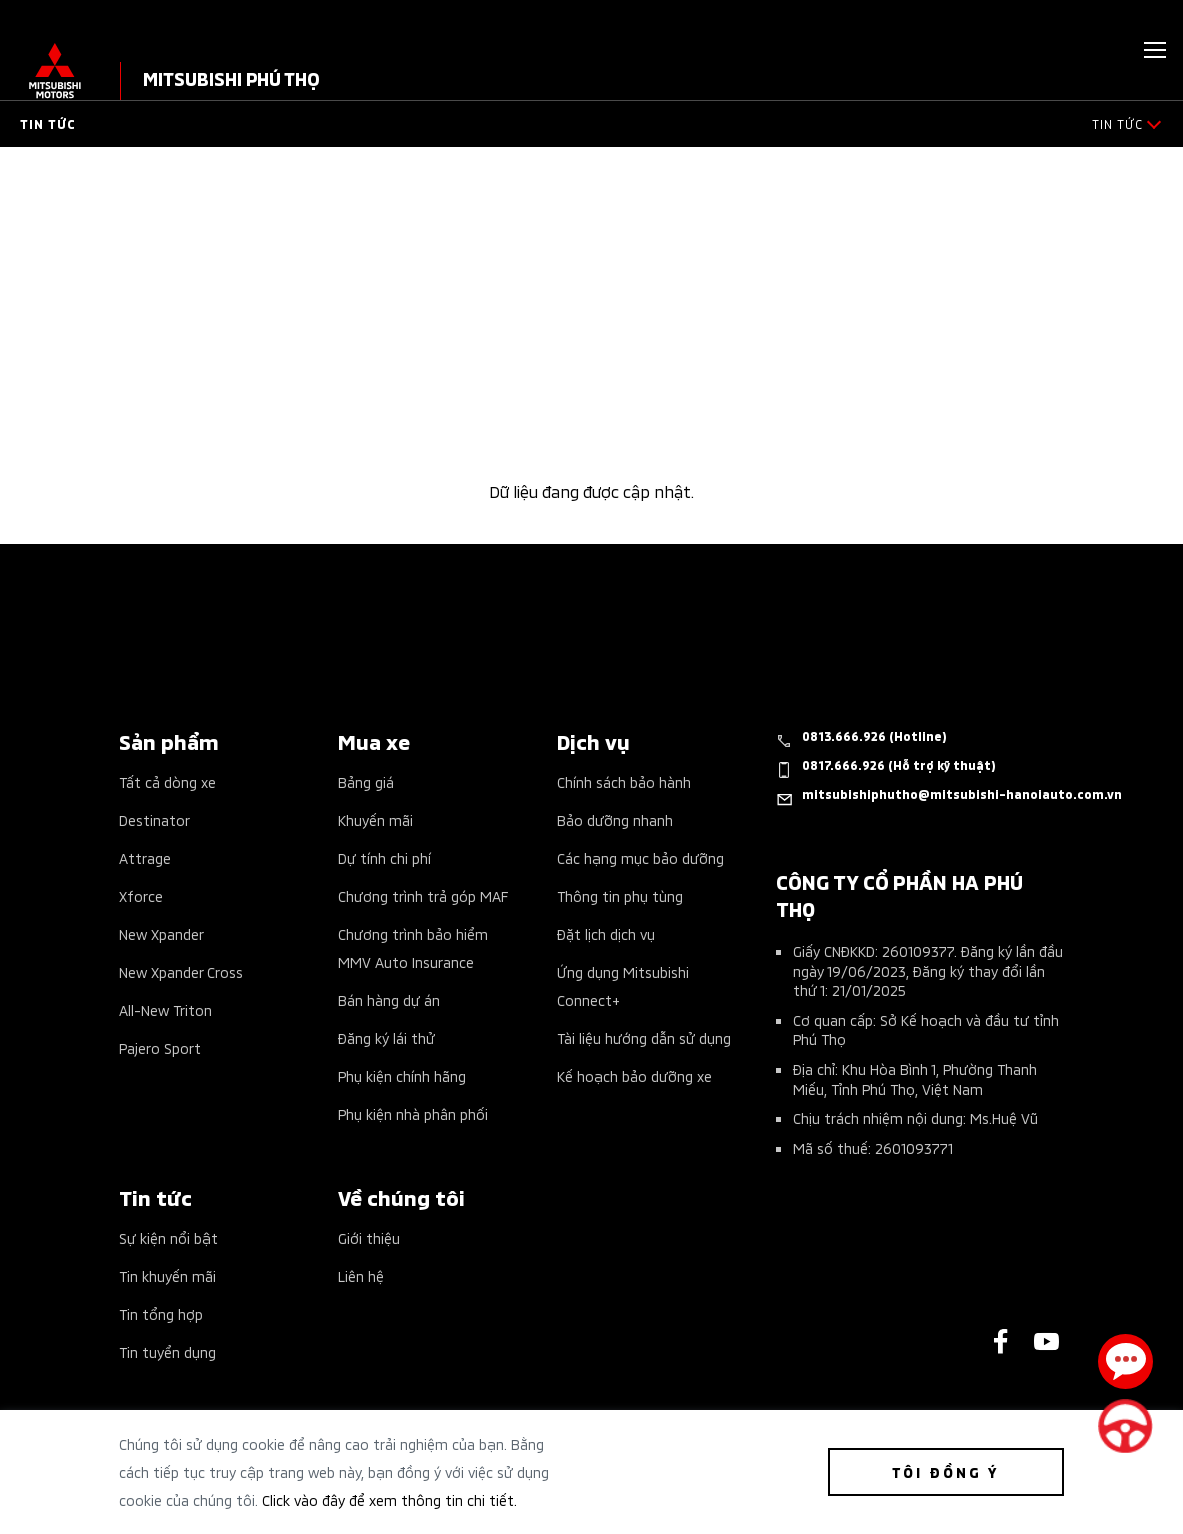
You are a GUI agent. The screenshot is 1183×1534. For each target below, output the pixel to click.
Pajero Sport (160, 1047)
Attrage (145, 857)
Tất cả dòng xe (167, 781)
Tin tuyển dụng (167, 1351)
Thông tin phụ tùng (620, 895)
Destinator (154, 819)
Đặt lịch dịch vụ (606, 933)
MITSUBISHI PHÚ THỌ (231, 77)
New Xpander (161, 933)
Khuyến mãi (375, 819)
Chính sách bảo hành (624, 781)
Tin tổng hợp (161, 1313)
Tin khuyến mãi (167, 1275)
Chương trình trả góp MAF (423, 895)
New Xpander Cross (181, 971)
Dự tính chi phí (384, 857)
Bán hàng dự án (389, 999)
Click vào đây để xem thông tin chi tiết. (389, 1499)
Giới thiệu (369, 1237)
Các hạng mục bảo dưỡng (640, 857)
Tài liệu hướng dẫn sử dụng (644, 1037)
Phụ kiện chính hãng (402, 1075)
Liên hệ (361, 1275)
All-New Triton (165, 1009)
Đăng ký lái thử (386, 1037)
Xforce (141, 895)
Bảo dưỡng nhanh (615, 819)
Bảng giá (366, 781)
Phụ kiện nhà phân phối (413, 1113)
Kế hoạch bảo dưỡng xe (634, 1075)
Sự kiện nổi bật (168, 1237)
